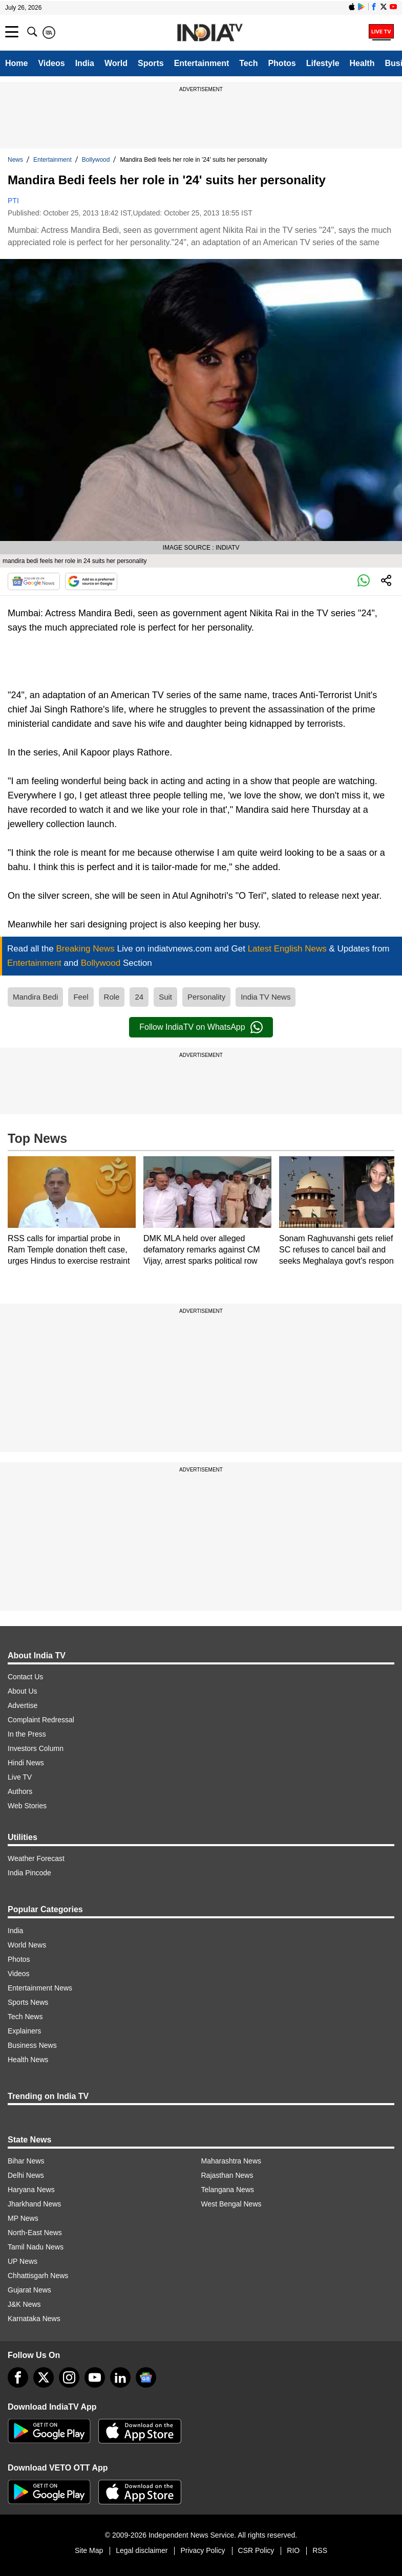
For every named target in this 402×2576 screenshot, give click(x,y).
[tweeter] (43, 2377)
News (15, 159)
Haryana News (31, 2189)
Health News (28, 2059)
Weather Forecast (36, 1858)
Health (362, 63)
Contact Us (25, 1677)
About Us (22, 1691)
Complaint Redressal (41, 1720)
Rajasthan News (227, 2175)
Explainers (24, 2031)
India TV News (265, 996)
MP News (23, 2218)
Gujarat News (29, 2290)
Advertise (22, 1705)
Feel (80, 996)
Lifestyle (323, 63)
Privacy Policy (202, 2550)
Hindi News (26, 1763)
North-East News (35, 2232)
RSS (319, 2550)
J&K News (24, 2304)
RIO (293, 2550)
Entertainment (201, 63)
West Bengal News (231, 2204)
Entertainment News (40, 1988)
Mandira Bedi (35, 996)
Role (112, 996)
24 (139, 996)
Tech (248, 63)
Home (16, 63)
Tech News (25, 2016)
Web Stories (27, 1806)
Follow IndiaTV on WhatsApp (200, 1027)
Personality (206, 996)
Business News (32, 2045)
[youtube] (94, 2377)
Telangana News (228, 2189)
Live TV (20, 1777)
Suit (165, 996)
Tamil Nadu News (36, 2247)
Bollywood (96, 159)
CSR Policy (256, 2550)
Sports (151, 63)
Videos (51, 63)
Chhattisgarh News (38, 2275)
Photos (281, 63)
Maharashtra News (231, 2161)
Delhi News (26, 2175)
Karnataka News (34, 2318)
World (116, 63)
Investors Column (36, 1748)
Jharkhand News (34, 2204)
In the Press (27, 1734)
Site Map (89, 2550)
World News (27, 1945)
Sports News (28, 2002)
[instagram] (69, 2377)
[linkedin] (120, 2377)
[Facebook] (18, 2377)
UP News (22, 2261)
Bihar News (26, 2161)
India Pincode (29, 1873)
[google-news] (146, 2377)
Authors (20, 1791)
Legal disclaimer (141, 2550)
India (84, 63)
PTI (13, 201)
